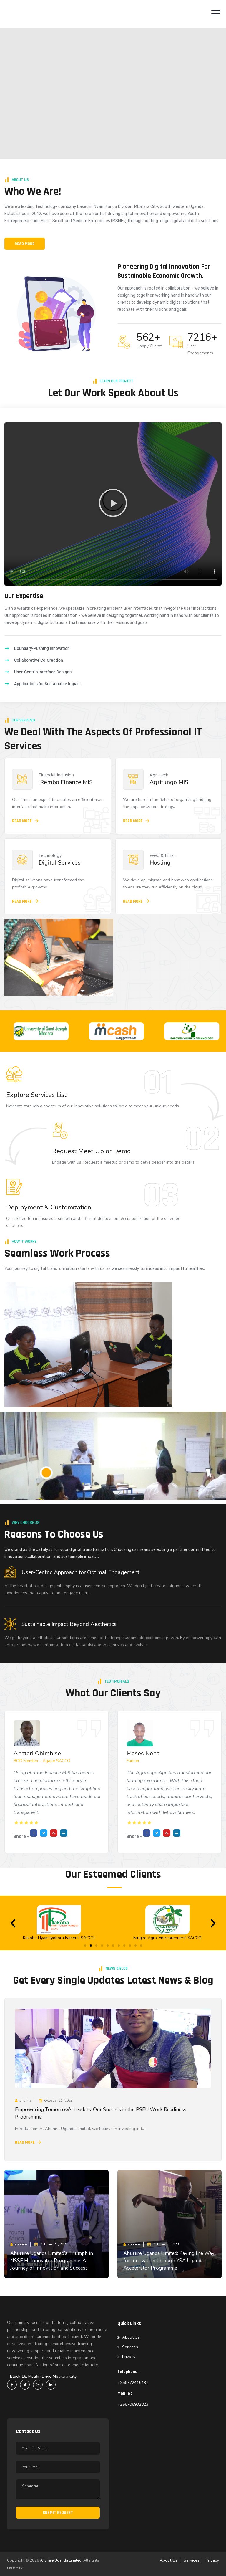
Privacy (128, 2356)
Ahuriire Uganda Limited (61, 2560)
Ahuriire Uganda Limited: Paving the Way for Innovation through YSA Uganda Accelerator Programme (169, 2260)
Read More (25, 2142)
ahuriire (25, 2100)
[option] (66, 1031)
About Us (131, 2337)
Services (130, 2347)
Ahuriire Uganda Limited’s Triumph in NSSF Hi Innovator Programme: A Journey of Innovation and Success (51, 2260)
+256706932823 (132, 2404)
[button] (113, 504)
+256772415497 (132, 2382)
